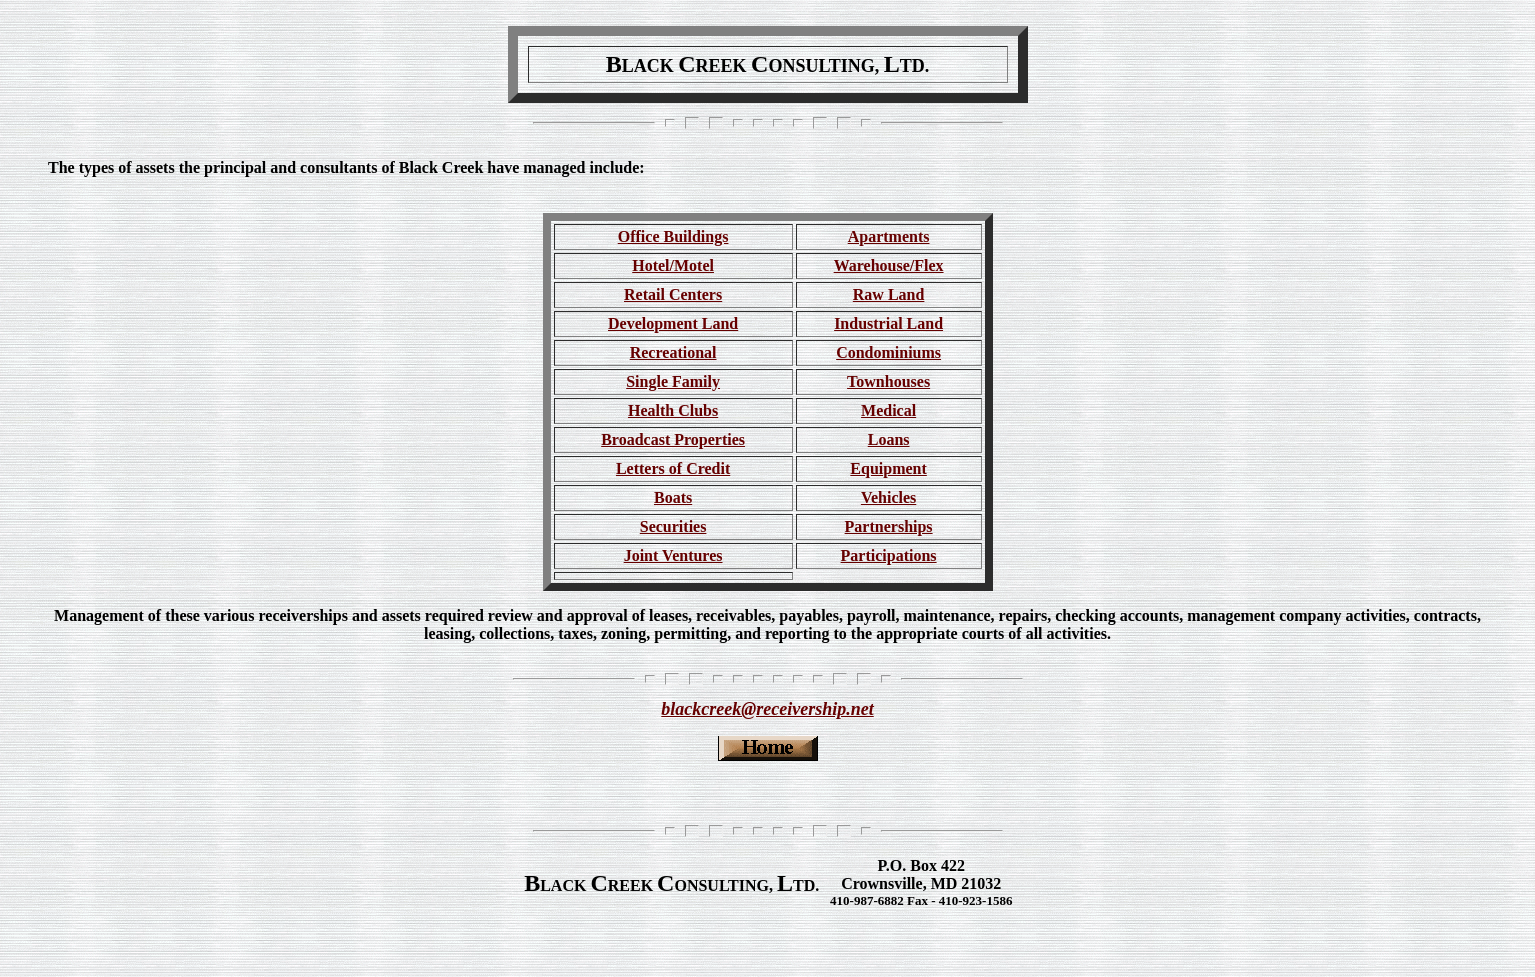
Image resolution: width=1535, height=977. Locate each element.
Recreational (673, 352)
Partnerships (889, 526)
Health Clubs (673, 410)
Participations (889, 555)
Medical (888, 410)
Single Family (673, 381)
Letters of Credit (673, 468)
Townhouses (888, 381)
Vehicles (888, 497)
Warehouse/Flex (889, 265)
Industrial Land (888, 323)
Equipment (888, 468)
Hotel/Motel (673, 265)
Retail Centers (673, 294)
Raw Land (889, 294)
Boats (673, 497)
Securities (673, 526)
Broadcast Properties (673, 439)
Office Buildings (673, 236)
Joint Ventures (673, 555)
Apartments (889, 236)
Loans (889, 439)
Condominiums (888, 352)
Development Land (673, 323)
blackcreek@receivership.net (767, 709)
